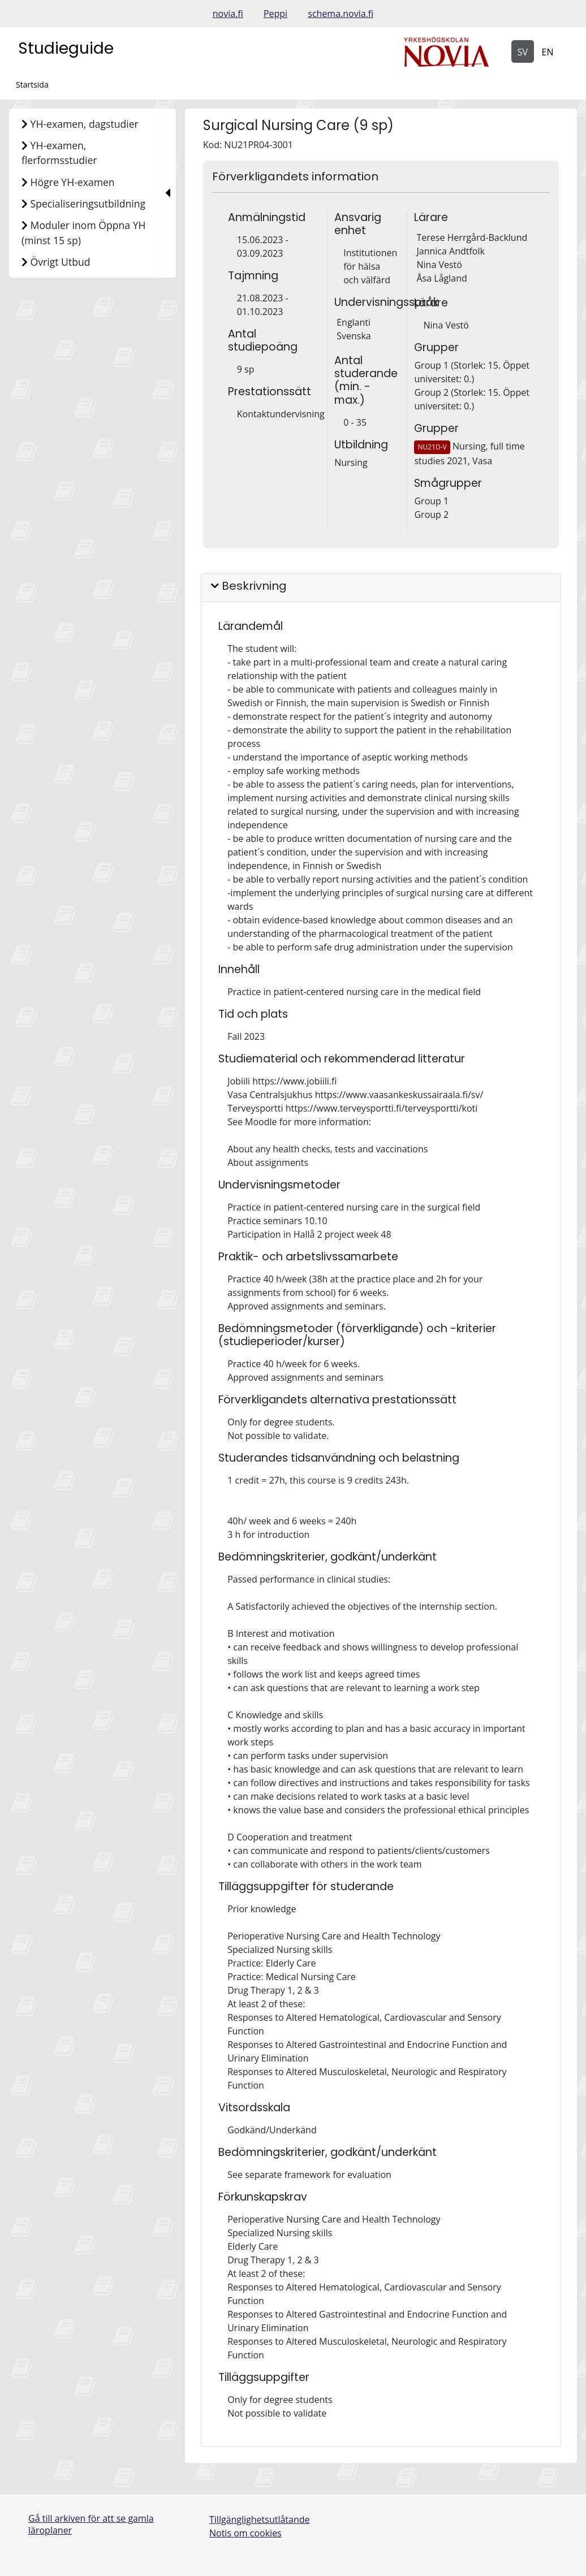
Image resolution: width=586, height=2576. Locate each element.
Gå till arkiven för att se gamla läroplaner (91, 2524)
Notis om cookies (245, 2533)
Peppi (275, 13)
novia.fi (228, 13)
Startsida (32, 84)
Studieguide (66, 48)
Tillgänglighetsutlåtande (259, 2519)
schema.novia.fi (340, 13)
